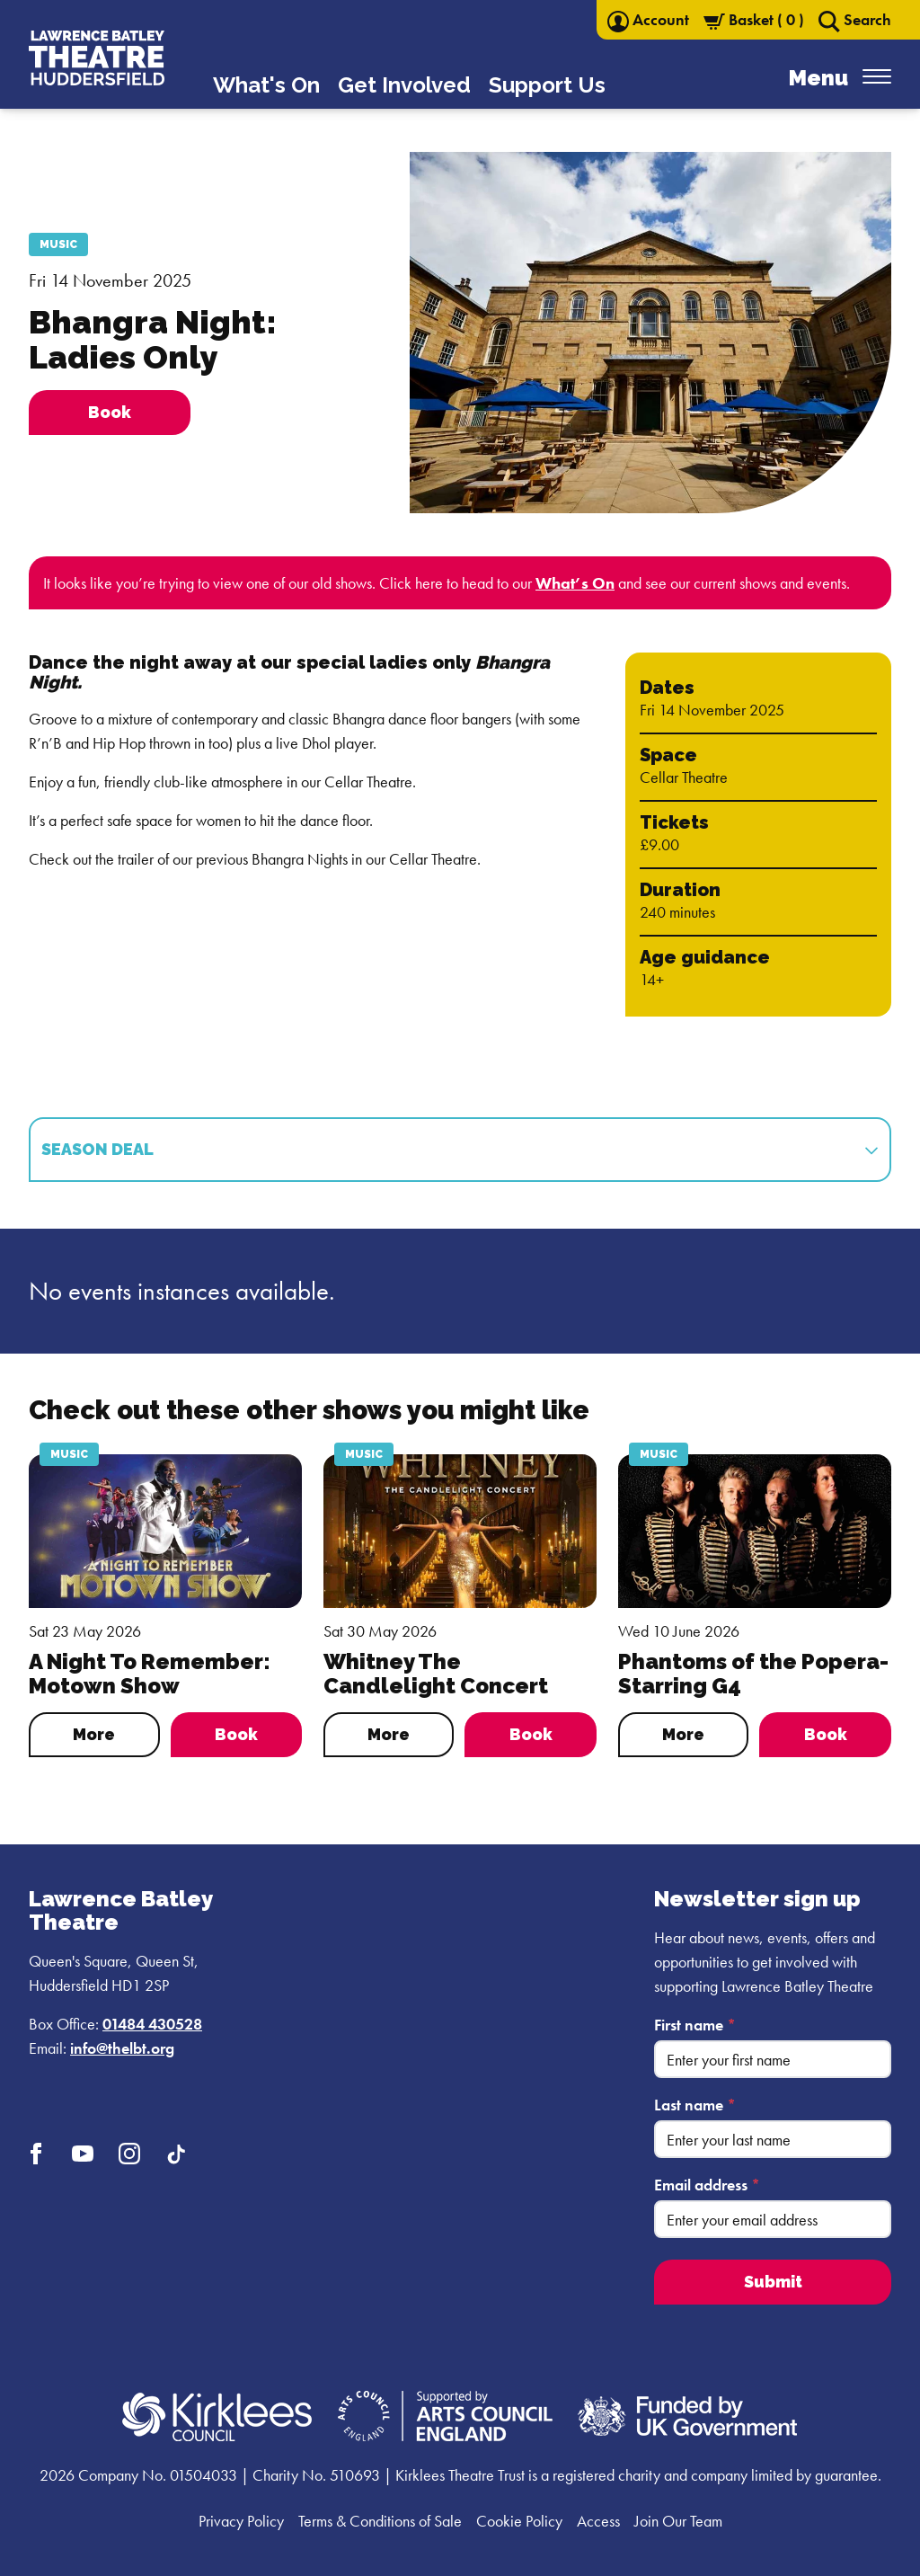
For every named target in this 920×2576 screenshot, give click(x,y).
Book (236, 1734)
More (94, 1734)
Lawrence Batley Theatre (120, 1910)
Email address (707, 2184)
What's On (266, 85)
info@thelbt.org (122, 2048)
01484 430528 (152, 2023)
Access (598, 2520)
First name (695, 2024)
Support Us (547, 85)
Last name (695, 2104)
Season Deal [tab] (460, 1149)
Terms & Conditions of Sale (380, 2520)
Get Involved (404, 85)
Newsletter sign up (757, 1899)
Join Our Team (678, 2520)
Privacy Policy (241, 2520)
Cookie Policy (519, 2520)
